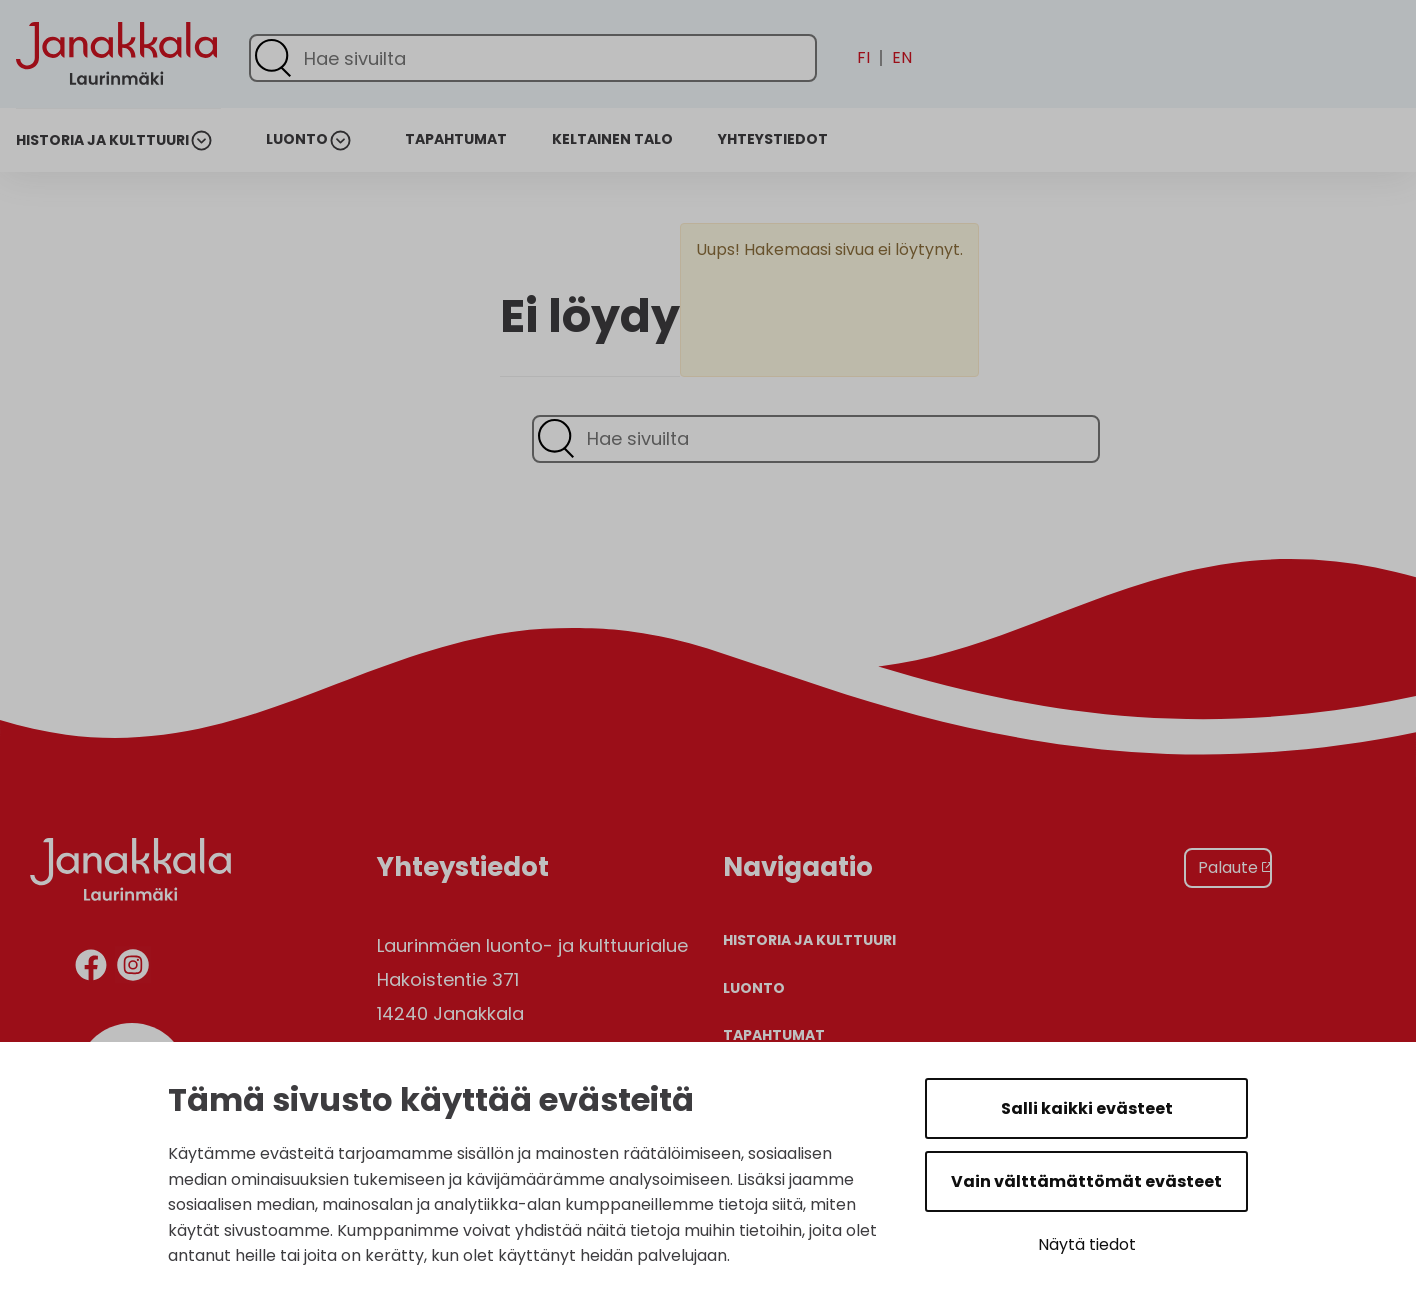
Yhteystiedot (773, 139)
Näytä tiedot (1087, 1244)
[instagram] (133, 968)
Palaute (1228, 867)
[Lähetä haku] (273, 58)
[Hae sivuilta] (533, 58)
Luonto (297, 139)
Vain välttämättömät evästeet (1086, 1181)
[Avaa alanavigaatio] (205, 140)
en (902, 58)
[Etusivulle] (116, 121)
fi (863, 58)
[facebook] (91, 968)
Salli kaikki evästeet (1087, 1108)
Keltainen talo (612, 139)
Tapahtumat (456, 139)
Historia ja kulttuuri (102, 140)
